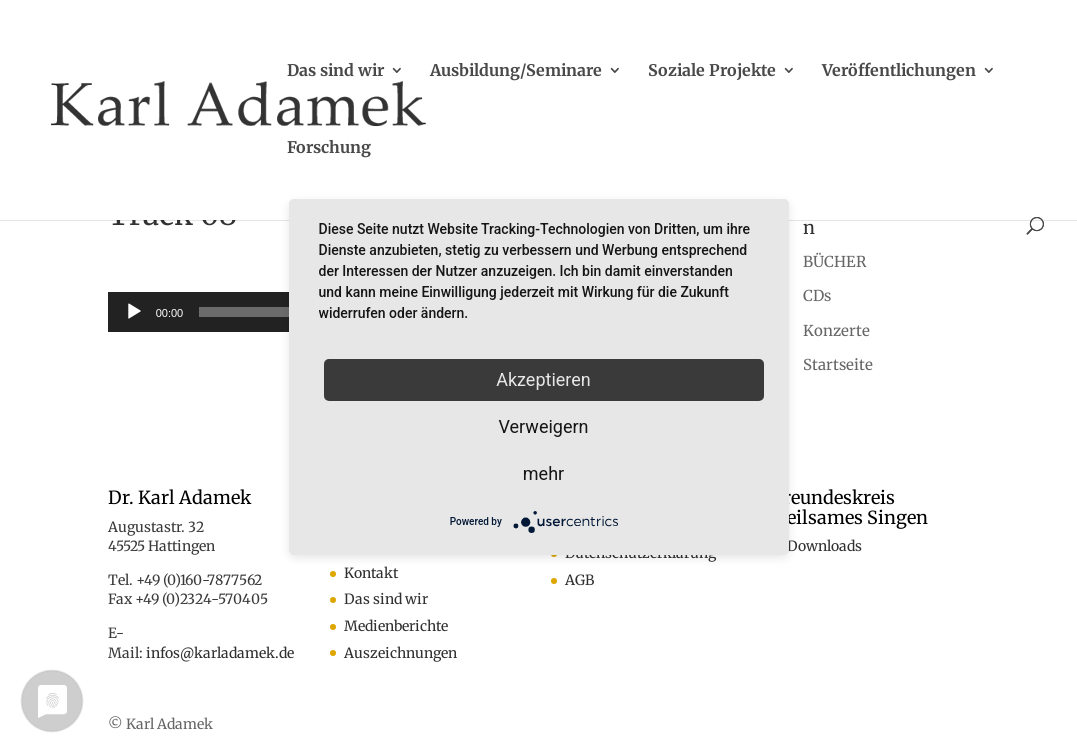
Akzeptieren (543, 379)
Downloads (824, 546)
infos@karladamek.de (220, 653)
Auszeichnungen (400, 653)
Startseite (838, 364)
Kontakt (371, 573)
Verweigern (543, 426)
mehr (543, 473)
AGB (579, 580)
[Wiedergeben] (134, 312)
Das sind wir (335, 71)
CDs (817, 295)
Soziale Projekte (712, 71)
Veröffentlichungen (899, 71)
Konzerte (836, 330)
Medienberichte (396, 626)
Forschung (329, 148)
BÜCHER (834, 261)
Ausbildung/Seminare (516, 71)
